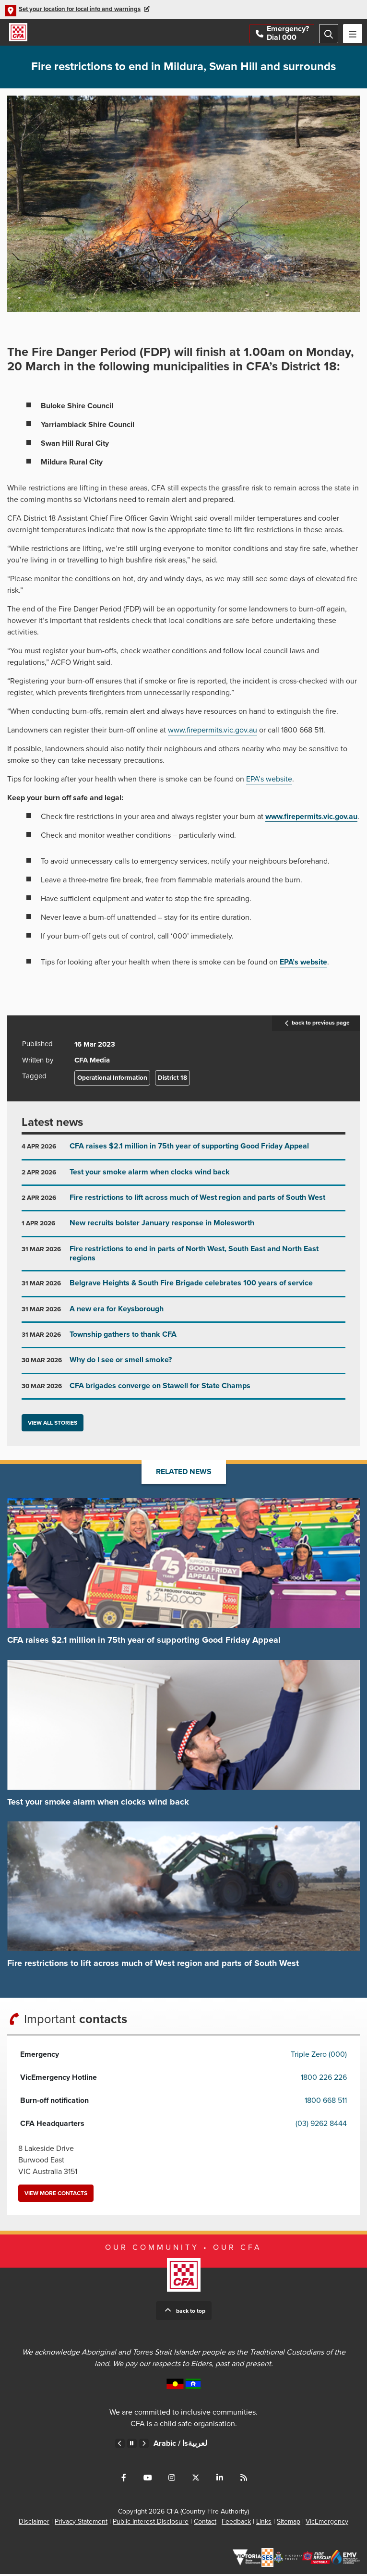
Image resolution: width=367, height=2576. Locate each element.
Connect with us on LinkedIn (220, 2479)
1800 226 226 (324, 2079)
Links (264, 2523)
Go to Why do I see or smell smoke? (183, 1366)
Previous (120, 2445)
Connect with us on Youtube (148, 2479)
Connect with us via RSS (244, 2479)
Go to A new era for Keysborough (183, 1314)
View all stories (52, 1425)
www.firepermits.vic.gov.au (212, 732)
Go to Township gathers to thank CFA (183, 1340)
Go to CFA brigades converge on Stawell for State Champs (183, 1391)
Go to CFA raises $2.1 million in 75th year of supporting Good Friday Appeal (183, 1152)
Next (144, 2445)
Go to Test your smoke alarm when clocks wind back (183, 1178)
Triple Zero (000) (319, 2056)
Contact (205, 2523)
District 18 (172, 1080)
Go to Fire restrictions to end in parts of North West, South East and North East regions (183, 1259)
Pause (132, 2445)
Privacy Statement (81, 2523)
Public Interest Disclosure (151, 2523)
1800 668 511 (326, 2102)
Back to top (190, 2312)
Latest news (52, 1125)
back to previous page (316, 1025)
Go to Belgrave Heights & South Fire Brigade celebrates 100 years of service (183, 1289)
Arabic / (180, 2445)
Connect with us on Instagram (172, 2479)
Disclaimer (34, 2523)
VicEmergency (327, 2523)
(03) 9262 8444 (321, 2125)
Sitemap (288, 2523)
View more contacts (55, 2195)
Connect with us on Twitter (196, 2479)
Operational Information (112, 1080)
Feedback (236, 2523)
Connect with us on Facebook (124, 2479)
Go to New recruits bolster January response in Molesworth (183, 1229)
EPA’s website (269, 781)
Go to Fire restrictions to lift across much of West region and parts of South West (183, 1204)
